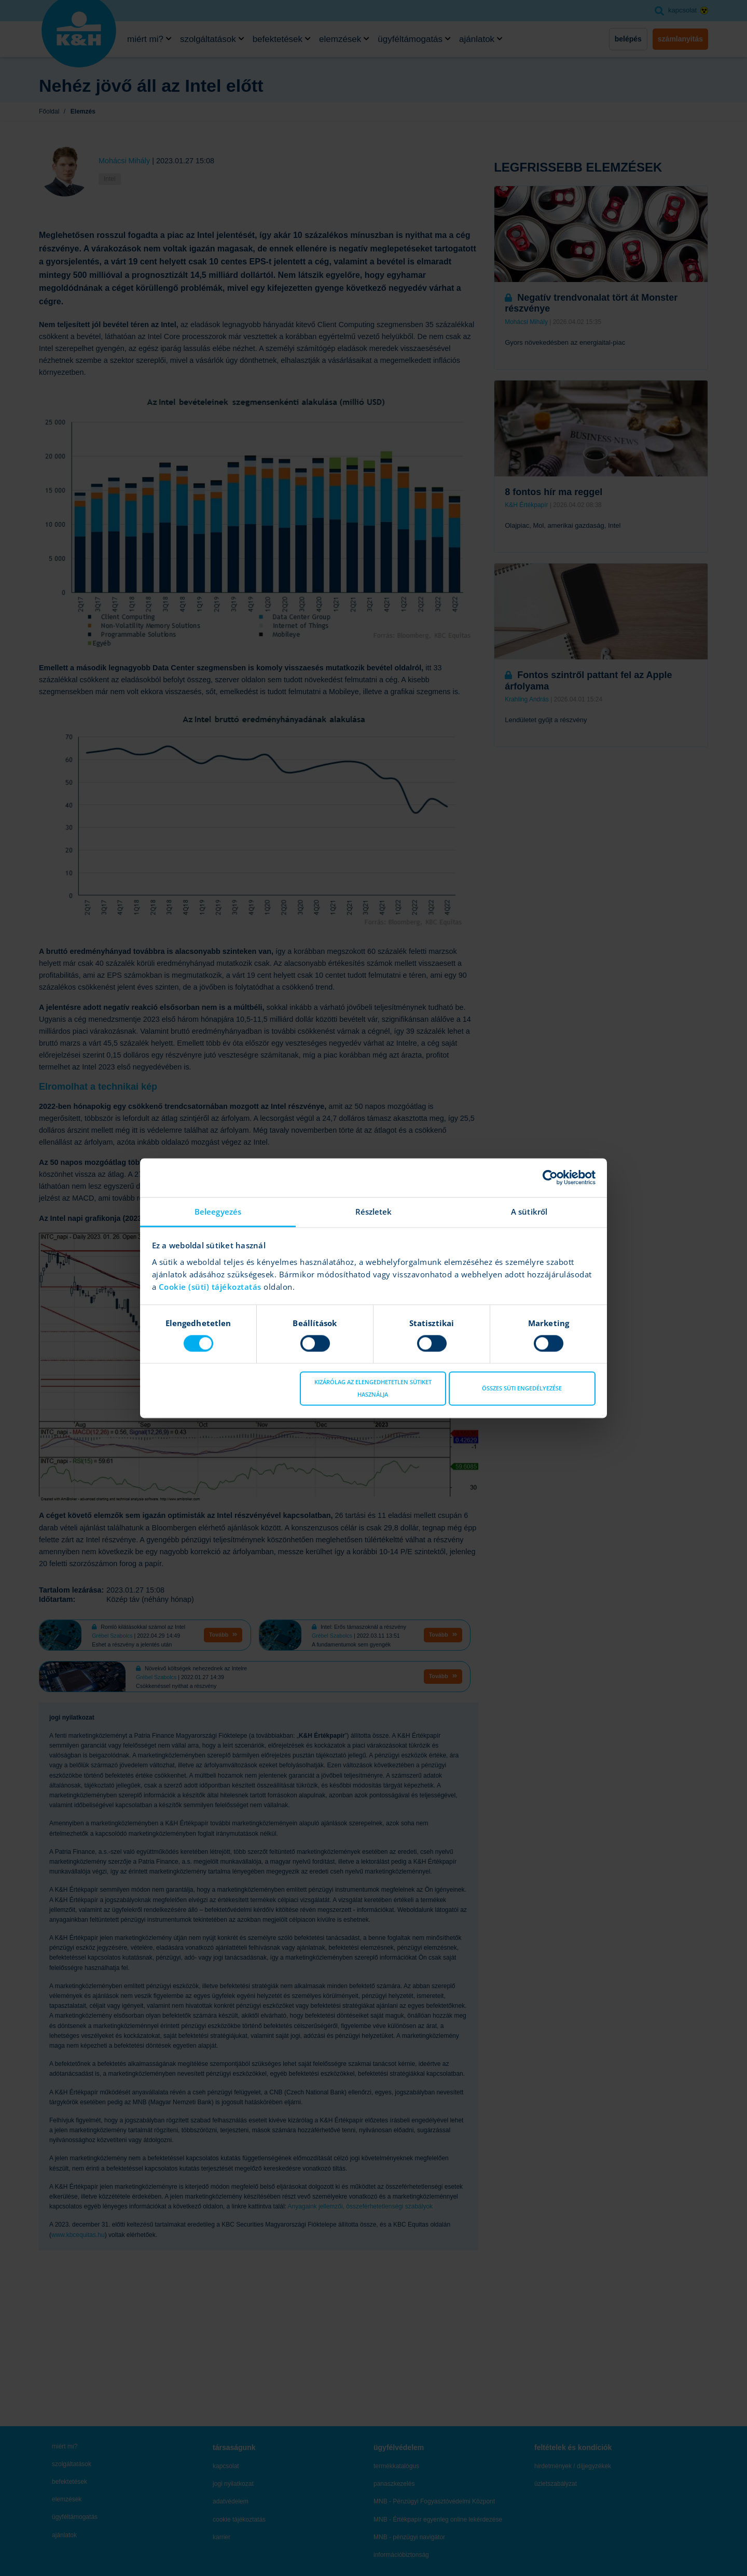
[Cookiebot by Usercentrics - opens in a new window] (550, 1177)
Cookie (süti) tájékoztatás (211, 1287)
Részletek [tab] (373, 1211)
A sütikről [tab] (529, 1211)
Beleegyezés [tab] (218, 1211)
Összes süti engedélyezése (522, 1388)
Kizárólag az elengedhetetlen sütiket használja (373, 1388)
